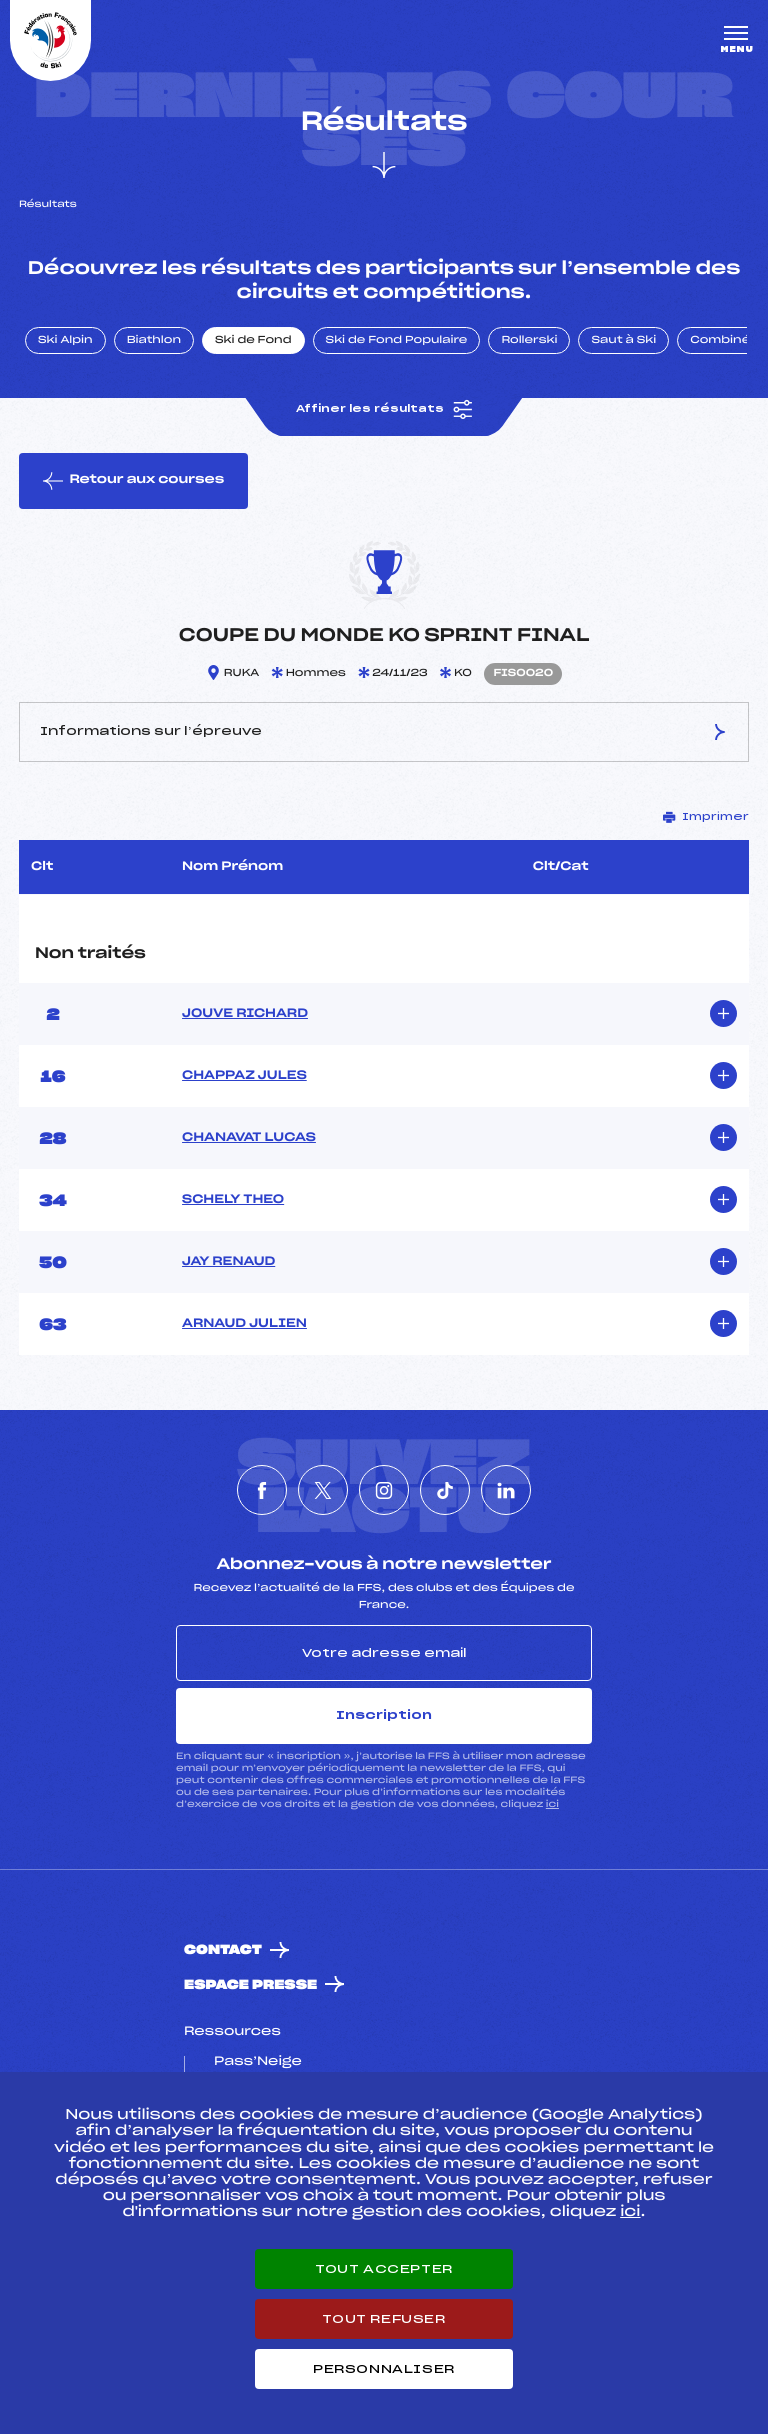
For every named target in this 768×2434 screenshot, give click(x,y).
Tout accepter (384, 2269)
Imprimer (706, 817)
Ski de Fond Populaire (397, 341)
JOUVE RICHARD (245, 1014)
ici (552, 1804)
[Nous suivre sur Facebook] (262, 1490)
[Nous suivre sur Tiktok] (445, 1490)
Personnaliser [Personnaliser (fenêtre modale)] (384, 2369)
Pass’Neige (258, 2062)
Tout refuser (383, 2319)
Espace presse (250, 1985)
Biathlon (154, 341)
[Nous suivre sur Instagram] (384, 1490)
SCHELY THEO (233, 1200)
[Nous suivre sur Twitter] (323, 1490)
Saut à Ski (623, 341)
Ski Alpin (65, 341)
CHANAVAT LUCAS (249, 1138)
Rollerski (529, 341)
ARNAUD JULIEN (244, 1324)
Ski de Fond (253, 341)
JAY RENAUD (228, 1262)
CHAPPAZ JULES (244, 1076)
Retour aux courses (133, 481)
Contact (223, 1950)
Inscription (384, 1715)
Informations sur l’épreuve (384, 732)
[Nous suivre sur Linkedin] (506, 1490)
